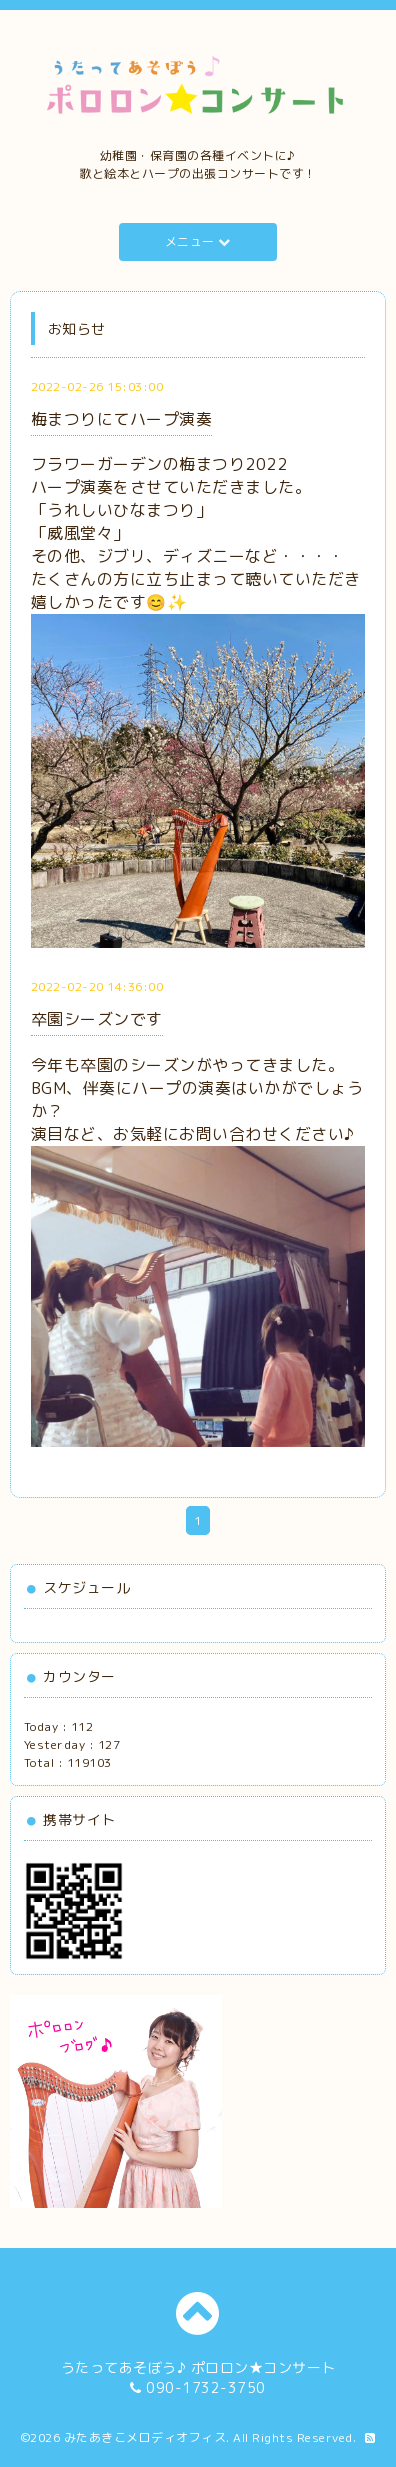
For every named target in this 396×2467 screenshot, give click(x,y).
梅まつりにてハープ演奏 (122, 419)
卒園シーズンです (97, 1019)
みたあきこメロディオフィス (145, 2437)
